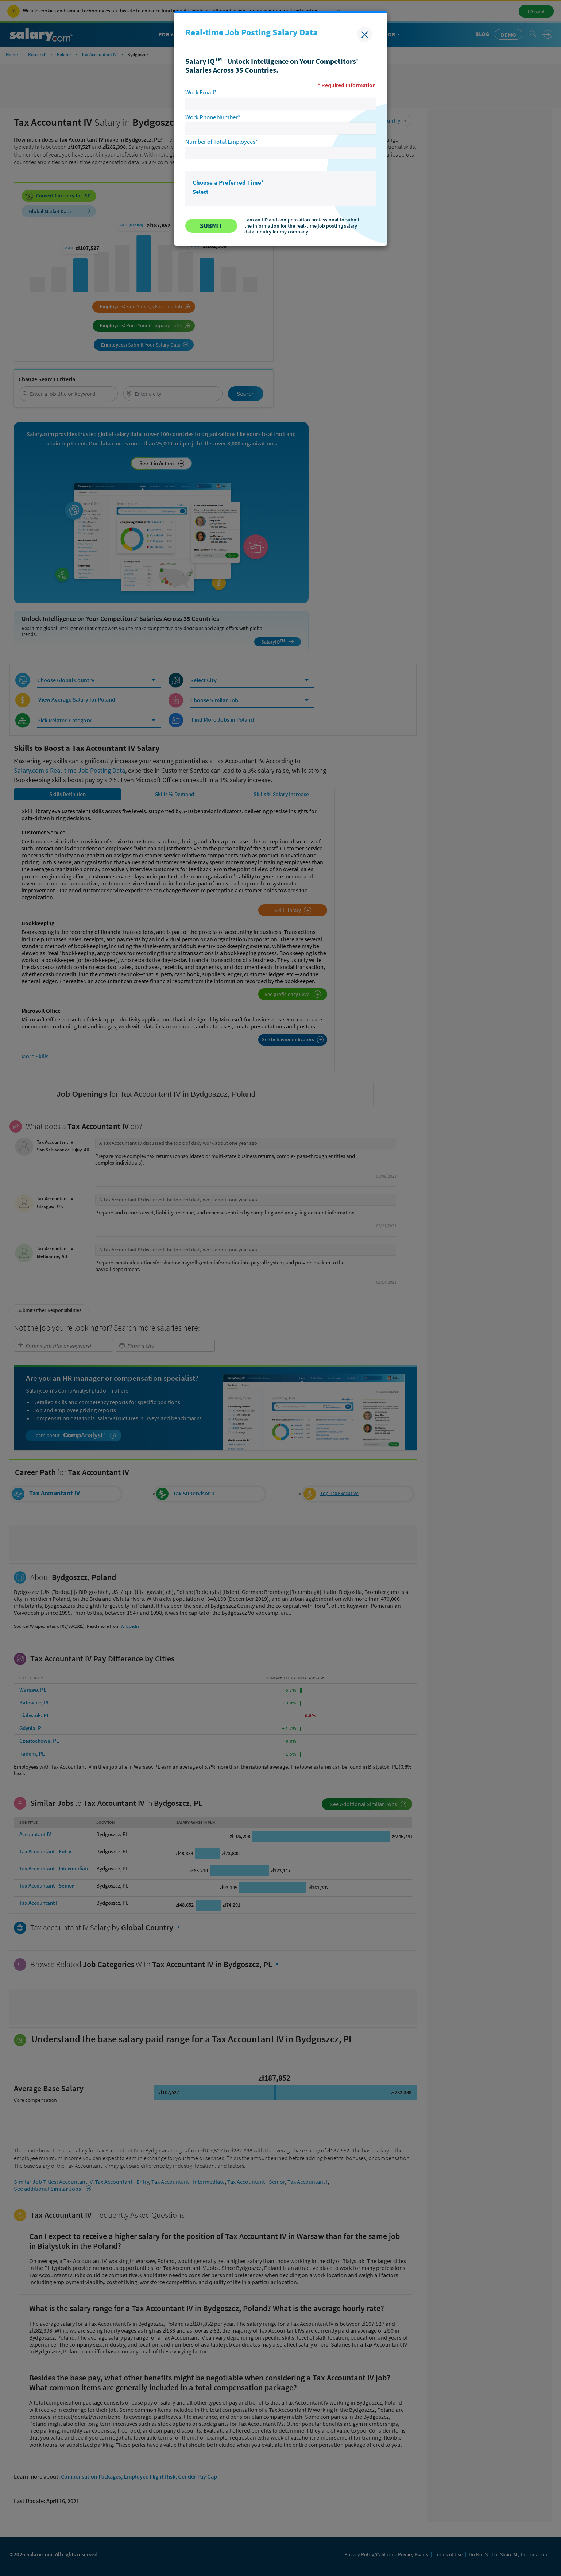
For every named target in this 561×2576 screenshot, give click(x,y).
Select (200, 191)
